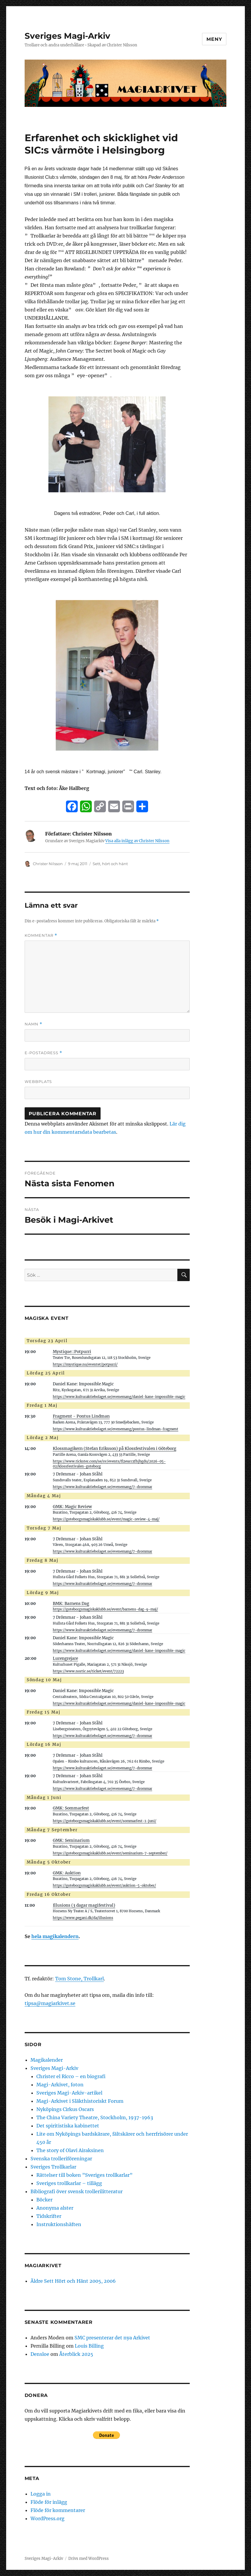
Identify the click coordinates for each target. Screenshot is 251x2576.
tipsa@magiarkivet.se (50, 2003)
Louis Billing (89, 2346)
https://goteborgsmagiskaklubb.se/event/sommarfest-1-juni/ (104, 1821)
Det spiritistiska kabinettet (67, 2126)
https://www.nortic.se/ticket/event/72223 (88, 1671)
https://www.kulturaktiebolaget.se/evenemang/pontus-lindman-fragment (115, 1429)
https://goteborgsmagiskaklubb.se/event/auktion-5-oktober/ (104, 1885)
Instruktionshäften (58, 2224)
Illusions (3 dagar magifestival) (84, 1905)
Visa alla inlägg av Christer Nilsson (137, 840)
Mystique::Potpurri (72, 1351)
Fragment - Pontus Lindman (81, 1416)
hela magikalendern (55, 1936)
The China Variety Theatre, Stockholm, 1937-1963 (94, 2117)
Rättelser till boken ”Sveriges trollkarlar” (84, 2175)
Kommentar (41, 935)
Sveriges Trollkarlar (53, 2167)
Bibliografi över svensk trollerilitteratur (76, 2191)
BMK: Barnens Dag (71, 1603)
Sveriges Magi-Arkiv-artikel (69, 2093)
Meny (214, 39)
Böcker (44, 2200)
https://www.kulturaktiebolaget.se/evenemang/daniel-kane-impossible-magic (119, 1397)
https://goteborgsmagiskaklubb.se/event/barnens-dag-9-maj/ (105, 1609)
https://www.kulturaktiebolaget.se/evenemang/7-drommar (102, 1487)
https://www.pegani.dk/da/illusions (83, 1918)
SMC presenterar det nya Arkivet (112, 2338)
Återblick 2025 (76, 2354)
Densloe (39, 2354)
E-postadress (43, 1052)
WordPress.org (47, 2518)
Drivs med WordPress (88, 2558)
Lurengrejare (65, 1658)
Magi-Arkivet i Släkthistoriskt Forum (79, 2101)
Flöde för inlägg (48, 2502)
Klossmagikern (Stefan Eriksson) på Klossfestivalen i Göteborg (114, 1448)
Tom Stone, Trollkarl (79, 1979)
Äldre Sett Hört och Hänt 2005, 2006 (73, 2281)
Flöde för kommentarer (57, 2510)
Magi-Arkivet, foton (60, 2085)
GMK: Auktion (67, 1873)
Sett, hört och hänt (110, 863)
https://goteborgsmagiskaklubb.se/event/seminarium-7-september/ (110, 1853)
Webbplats (38, 1081)
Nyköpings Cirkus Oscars (65, 2109)
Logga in (40, 2494)
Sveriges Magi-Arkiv (67, 36)
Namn (33, 1024)
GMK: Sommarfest (71, 1808)
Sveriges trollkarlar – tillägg (69, 2183)
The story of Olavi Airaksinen (70, 2150)
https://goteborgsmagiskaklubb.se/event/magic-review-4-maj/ (106, 1519)
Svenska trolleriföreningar (61, 2158)
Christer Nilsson (48, 863)
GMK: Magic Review (72, 1506)
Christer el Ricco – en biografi (71, 2076)
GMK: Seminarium (71, 1840)
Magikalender (46, 2060)
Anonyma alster (54, 2208)
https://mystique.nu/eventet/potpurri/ (85, 1364)
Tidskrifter (48, 2216)
